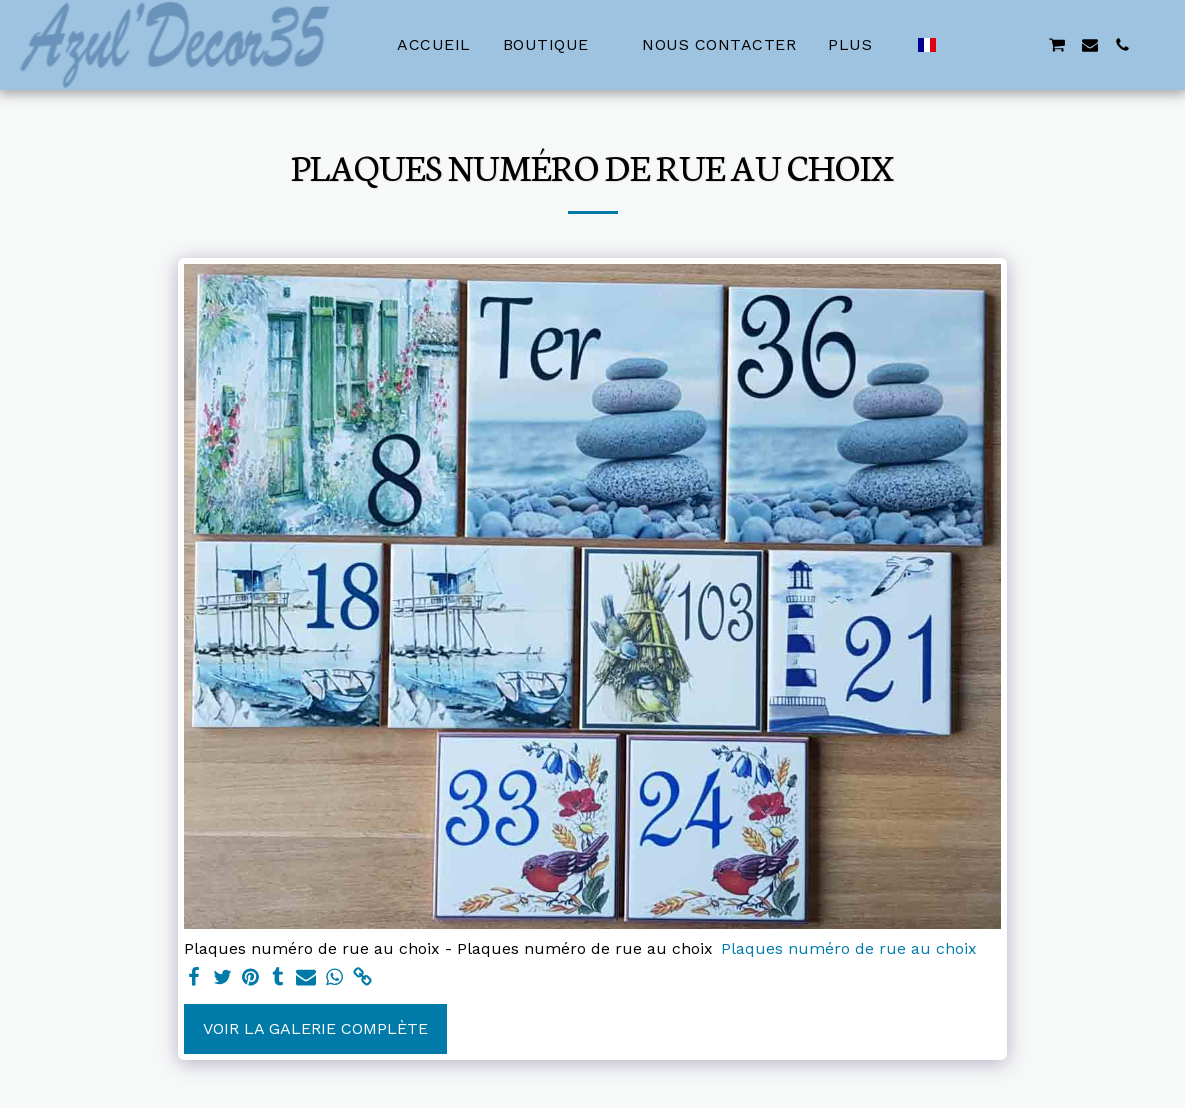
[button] (960, 45)
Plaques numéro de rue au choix (849, 948)
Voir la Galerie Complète (315, 1028)
